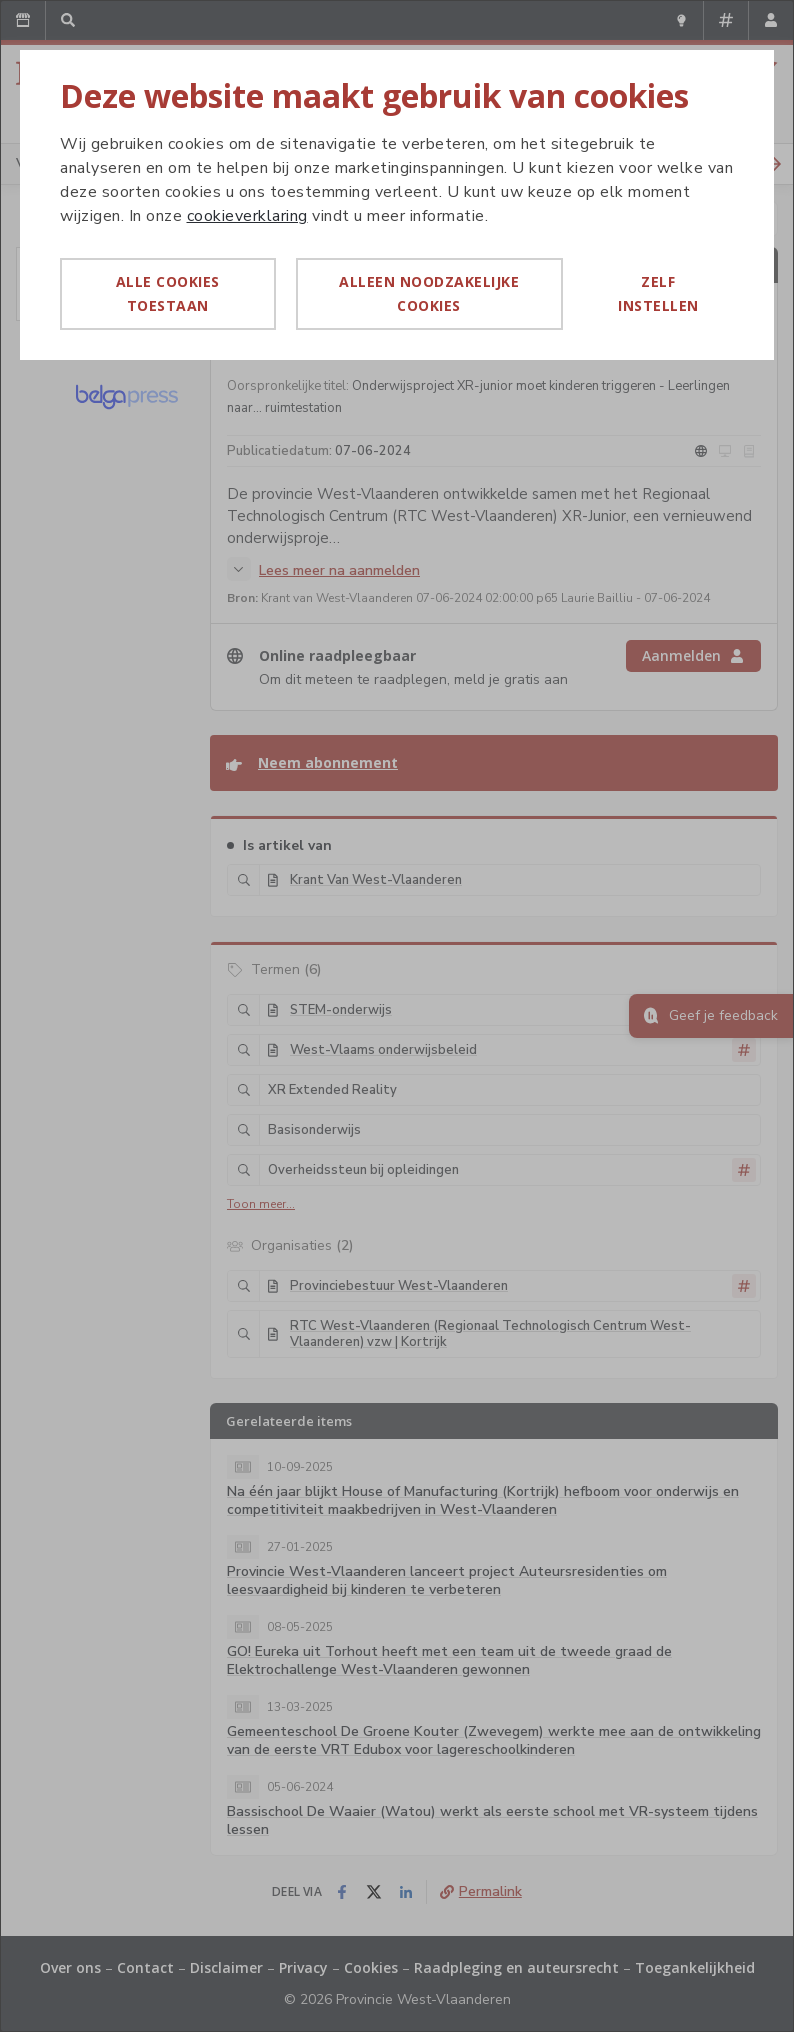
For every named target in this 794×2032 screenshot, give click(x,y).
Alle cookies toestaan (168, 293)
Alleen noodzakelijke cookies (429, 293)
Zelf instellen (658, 293)
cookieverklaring (247, 216)
